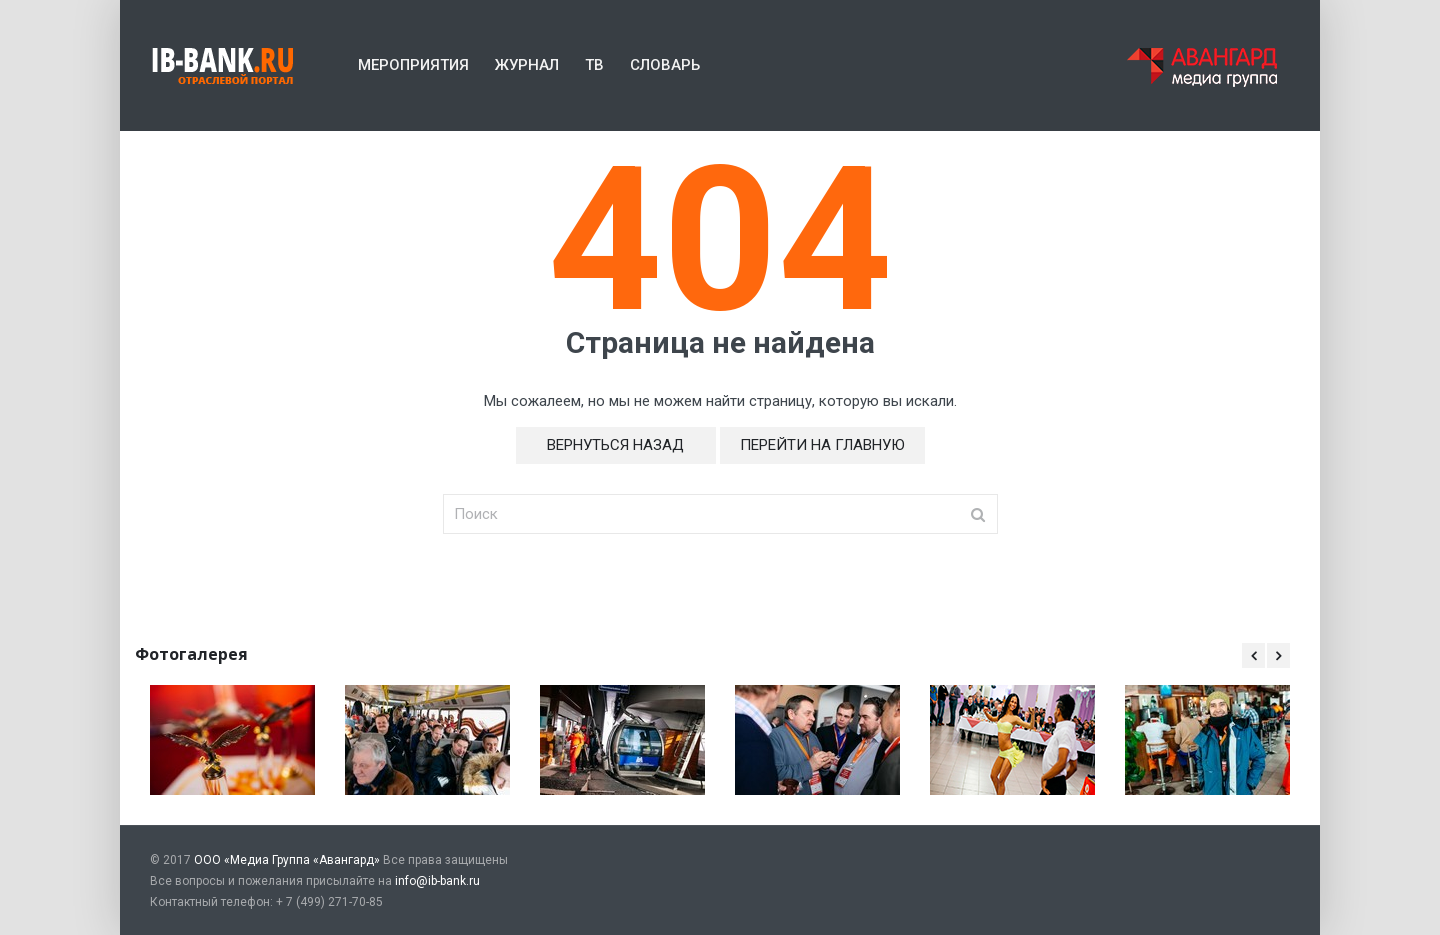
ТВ (594, 65)
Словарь (665, 65)
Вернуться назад (615, 445)
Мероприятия (413, 65)
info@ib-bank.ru (437, 881)
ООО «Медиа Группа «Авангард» (287, 860)
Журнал (527, 65)
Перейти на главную (822, 445)
